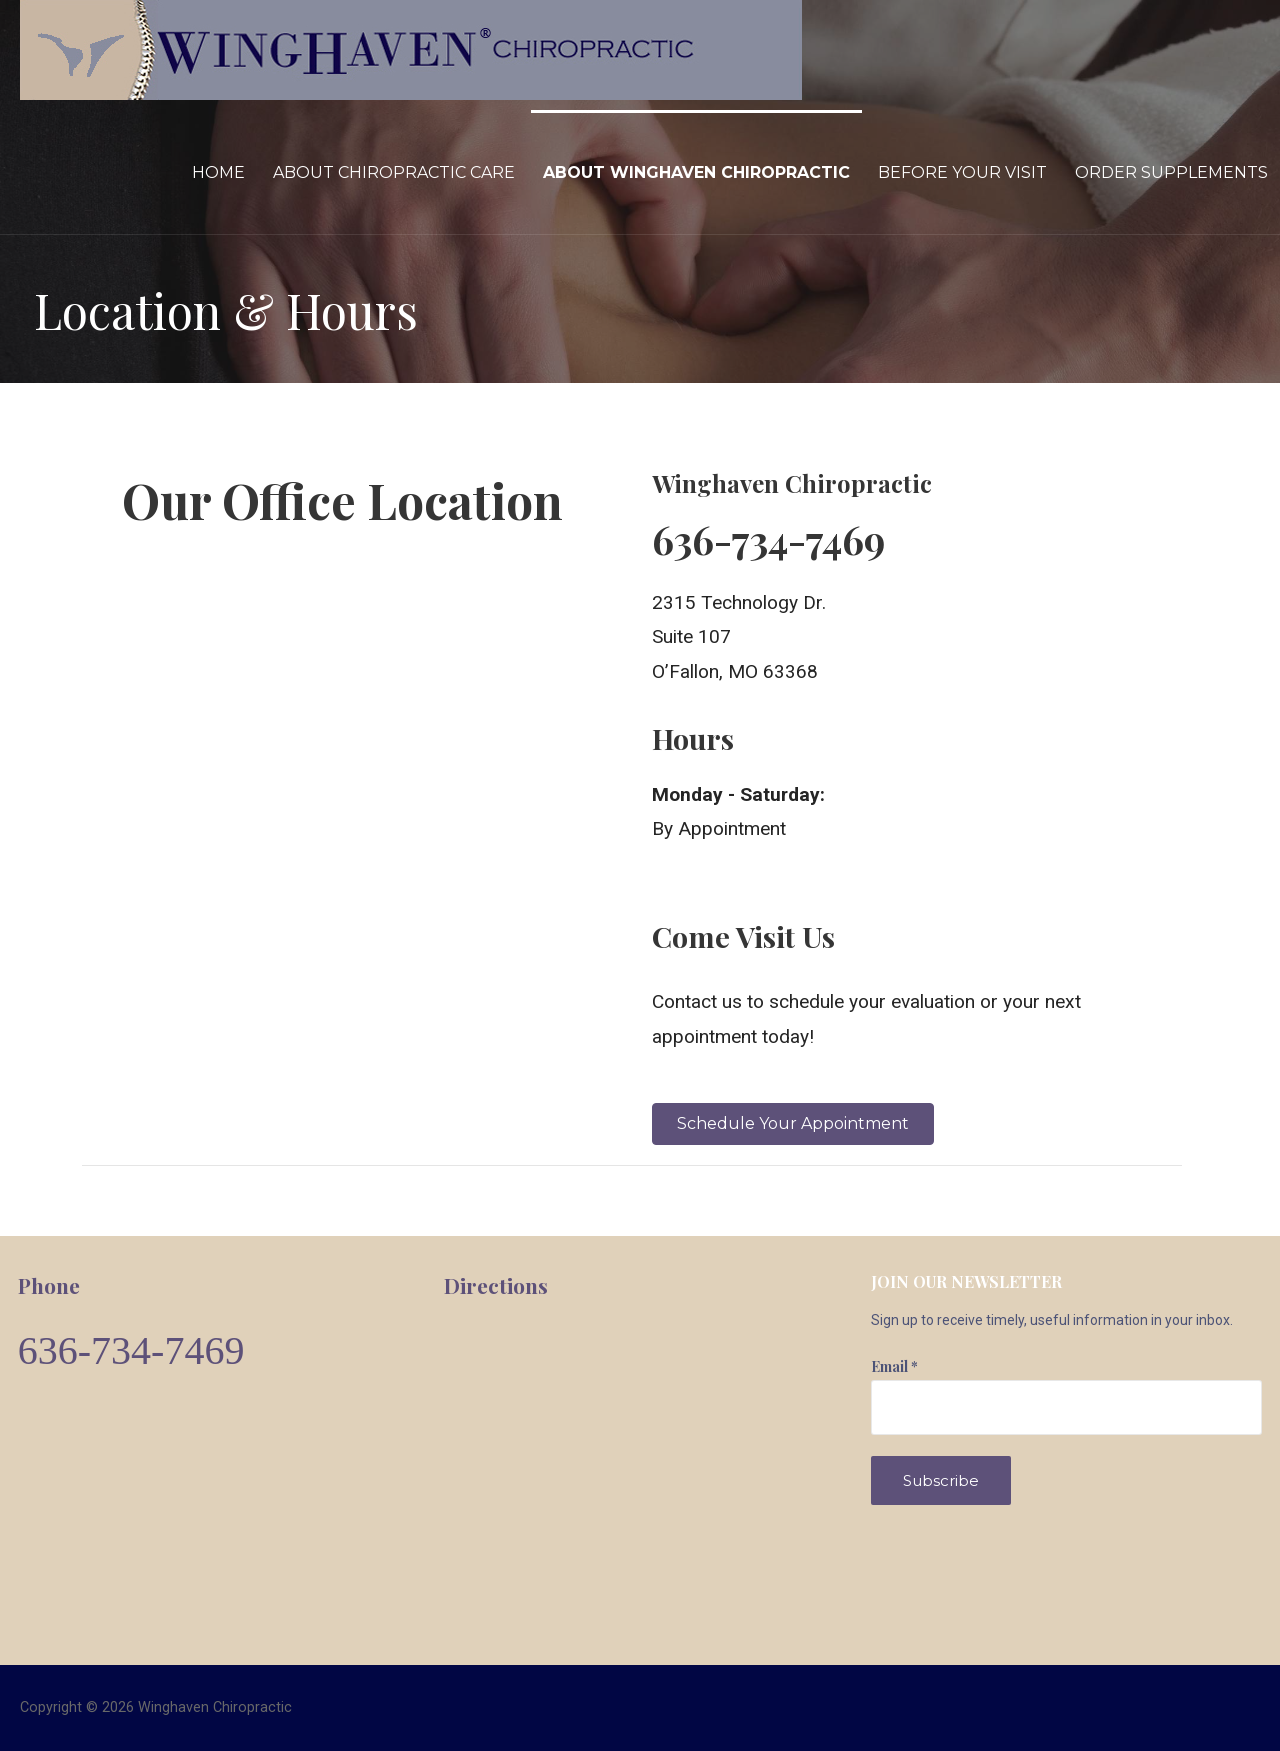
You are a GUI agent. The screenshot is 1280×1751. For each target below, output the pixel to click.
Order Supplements (1171, 172)
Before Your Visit (962, 172)
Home (218, 172)
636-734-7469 (131, 1350)
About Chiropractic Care (394, 172)
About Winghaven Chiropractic (696, 172)
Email (894, 1366)
